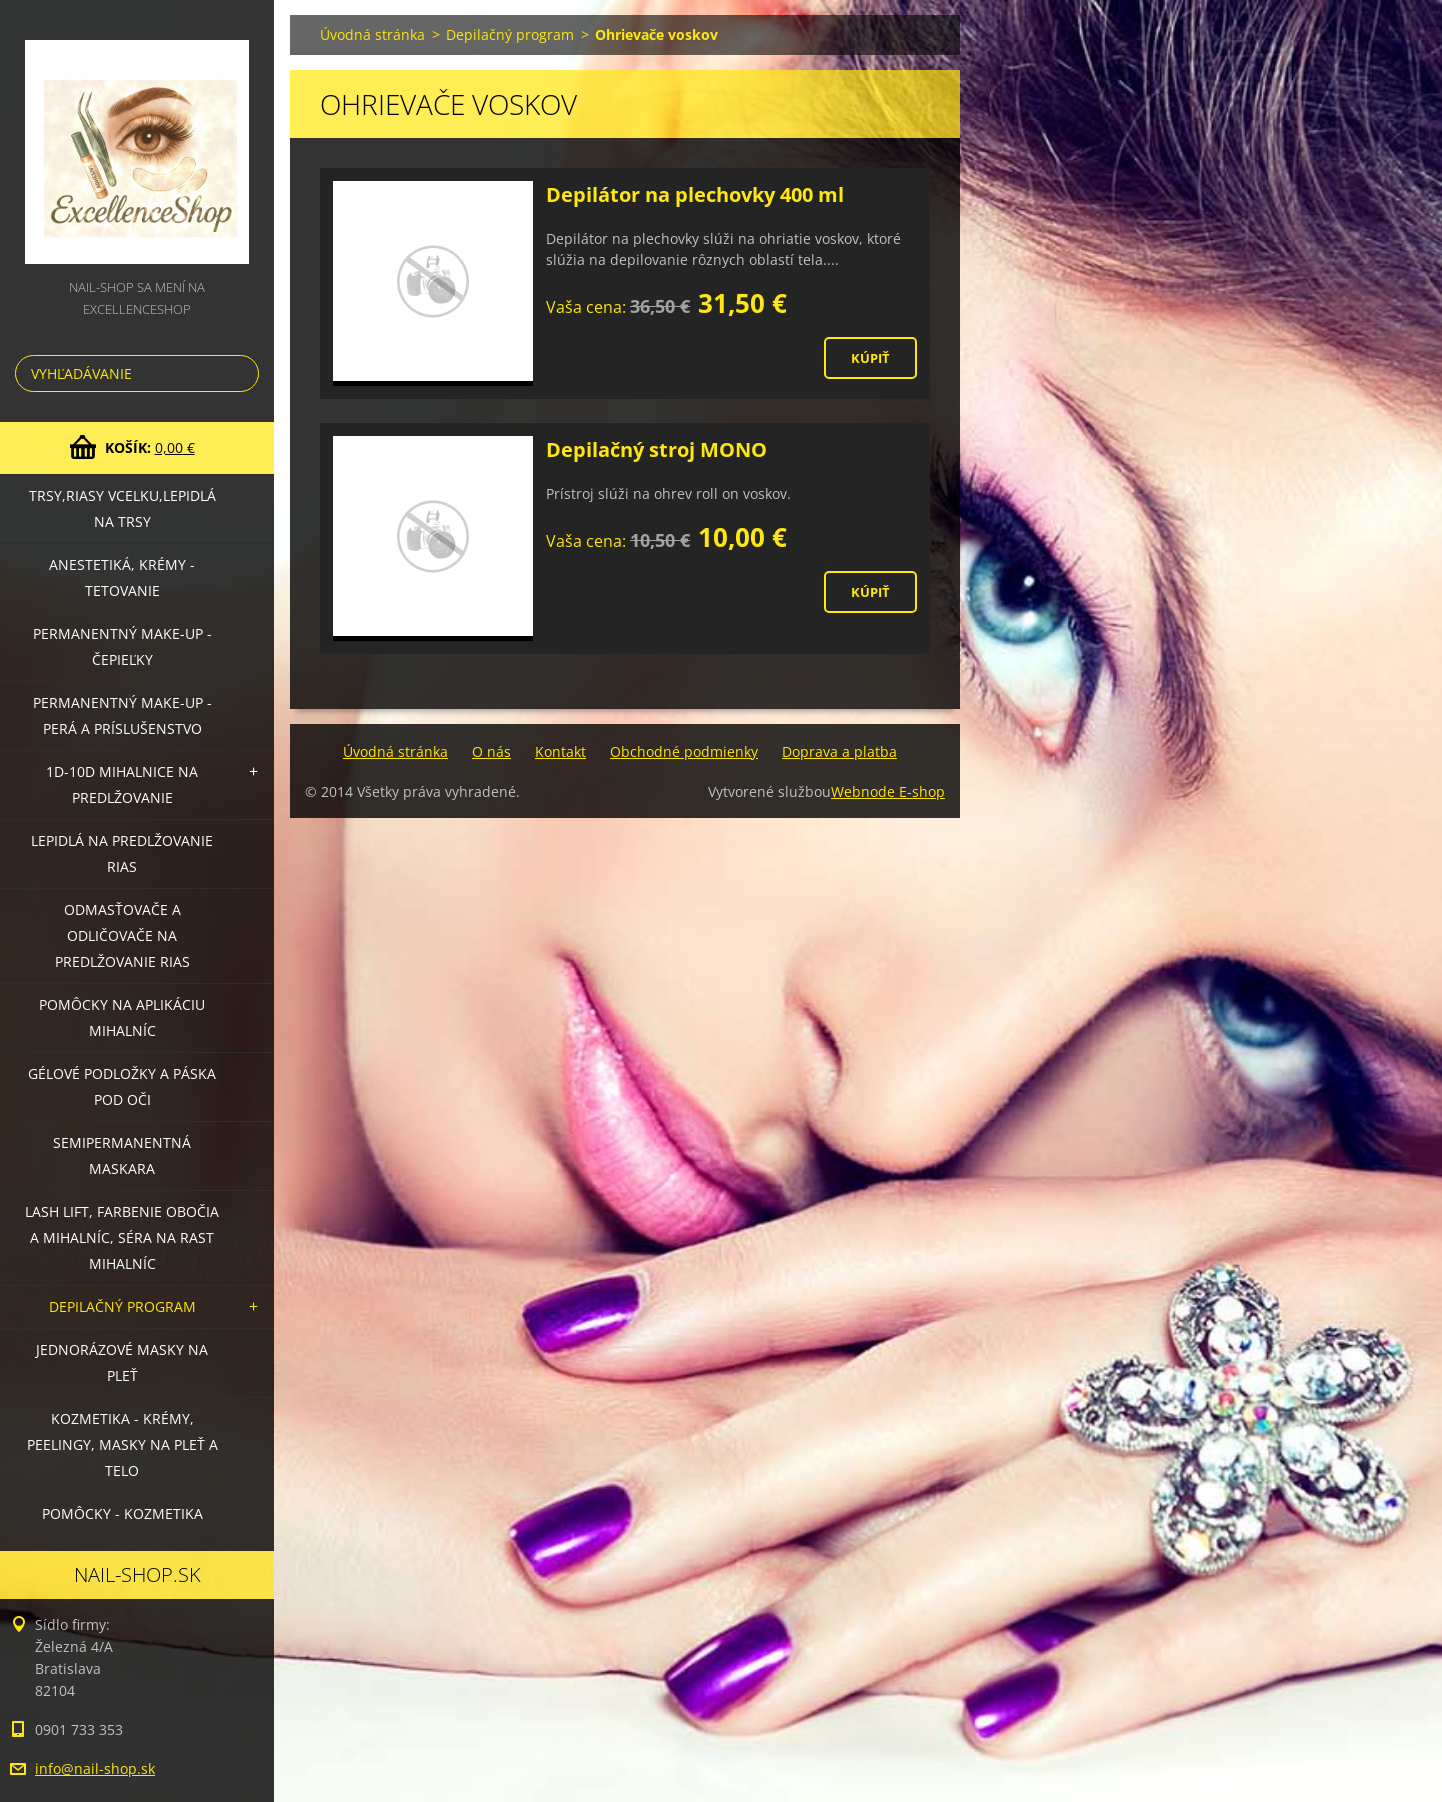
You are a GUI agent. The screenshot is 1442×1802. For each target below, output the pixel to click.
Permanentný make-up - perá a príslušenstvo (122, 715)
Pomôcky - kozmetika (122, 1513)
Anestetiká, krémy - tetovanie (122, 577)
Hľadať (240, 373)
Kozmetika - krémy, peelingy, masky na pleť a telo (122, 1444)
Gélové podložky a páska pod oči (122, 1086)
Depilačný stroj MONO (656, 449)
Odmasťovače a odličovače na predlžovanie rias (122, 935)
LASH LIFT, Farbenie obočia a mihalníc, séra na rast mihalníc (122, 1237)
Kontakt (560, 751)
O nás (491, 751)
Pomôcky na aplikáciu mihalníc (122, 1017)
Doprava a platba (839, 751)
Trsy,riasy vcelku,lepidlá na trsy (122, 508)
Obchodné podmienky (684, 751)
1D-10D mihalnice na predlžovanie (122, 784)
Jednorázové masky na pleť (122, 1362)
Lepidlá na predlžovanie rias (122, 853)
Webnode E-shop (888, 791)
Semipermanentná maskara (122, 1155)
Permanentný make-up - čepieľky (122, 646)
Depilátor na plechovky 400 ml (695, 194)
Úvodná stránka (372, 34)
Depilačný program (122, 1306)
